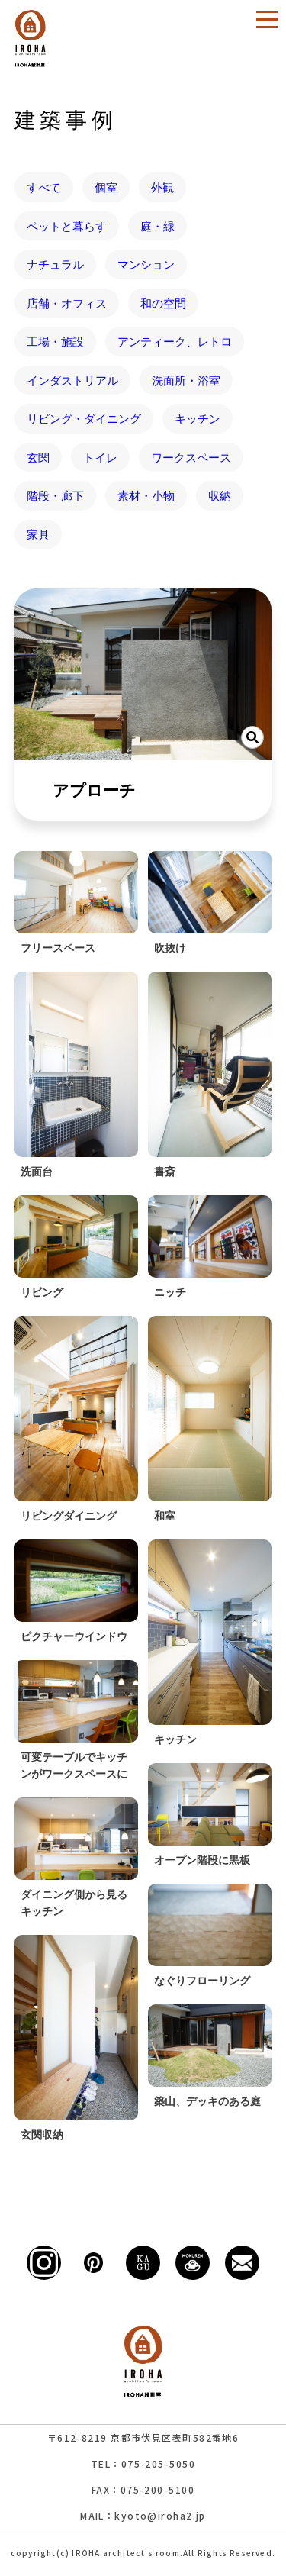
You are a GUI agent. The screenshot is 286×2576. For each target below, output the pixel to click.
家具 (38, 534)
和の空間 (163, 303)
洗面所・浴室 (186, 380)
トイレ (100, 457)
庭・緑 (157, 226)
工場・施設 (55, 341)
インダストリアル (72, 380)
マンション (146, 264)
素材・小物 (146, 495)
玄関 (38, 457)
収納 (219, 495)
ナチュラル (55, 264)
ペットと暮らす (67, 226)
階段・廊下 (55, 495)
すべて (44, 187)
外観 (162, 187)
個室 (106, 187)
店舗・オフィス (67, 303)
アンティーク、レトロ (174, 341)
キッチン (197, 418)
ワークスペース (191, 457)
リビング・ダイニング (84, 418)
